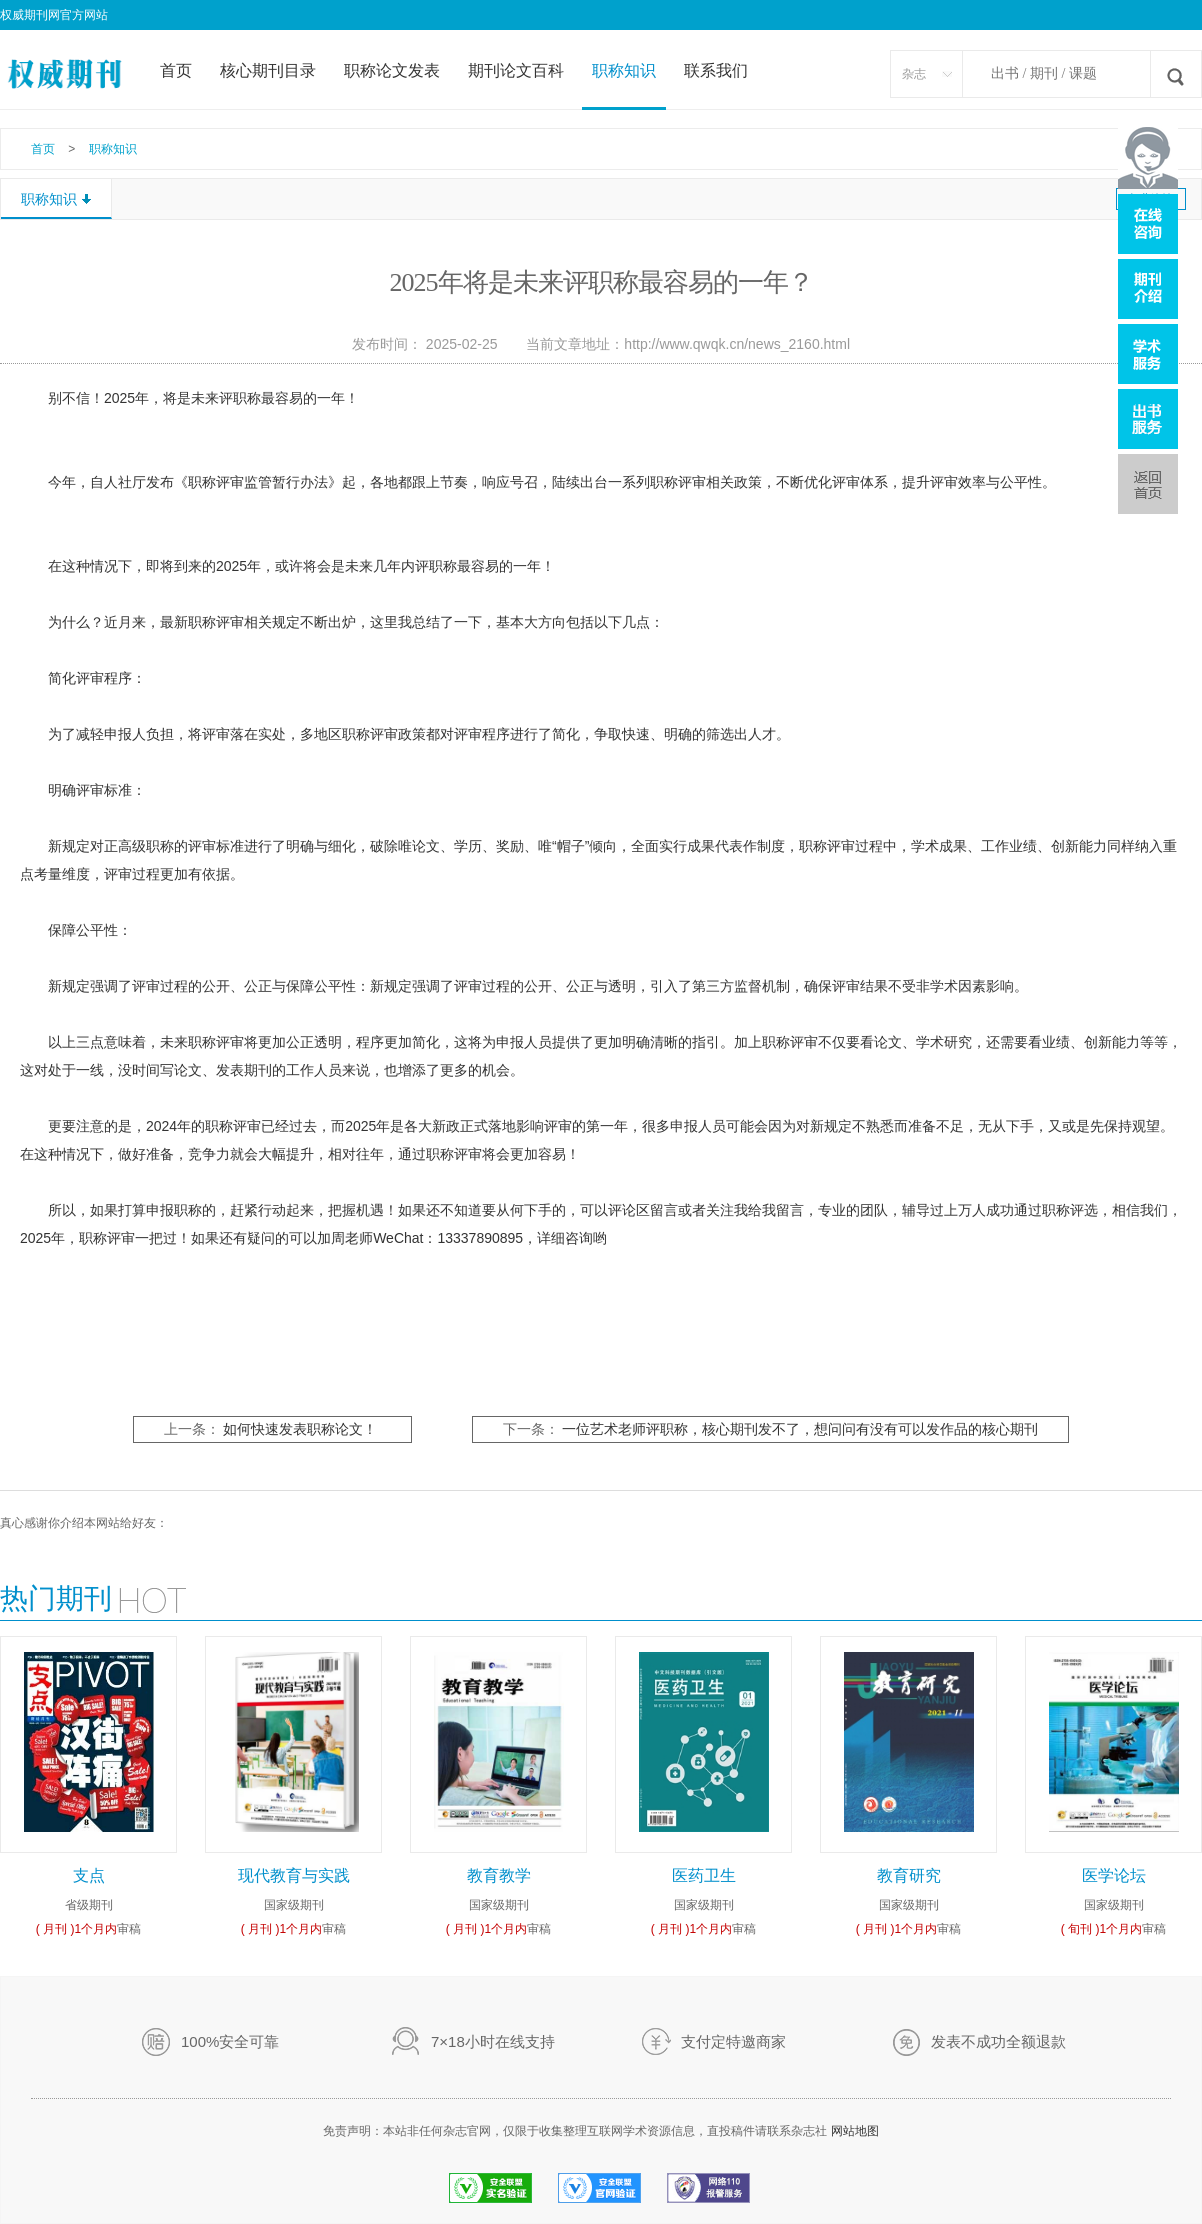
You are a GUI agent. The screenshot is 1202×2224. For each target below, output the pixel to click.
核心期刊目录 (268, 70)
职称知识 (624, 70)
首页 (176, 70)
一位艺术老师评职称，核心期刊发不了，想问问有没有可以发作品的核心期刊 (800, 1429)
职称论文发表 (392, 70)
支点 (89, 1875)
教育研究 (909, 1875)
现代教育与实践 (294, 1875)
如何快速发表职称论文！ (300, 1429)
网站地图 (855, 2131)
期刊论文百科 (516, 70)
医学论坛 (1114, 1875)
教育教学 (499, 1875)
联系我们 (716, 70)
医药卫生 (704, 1875)
